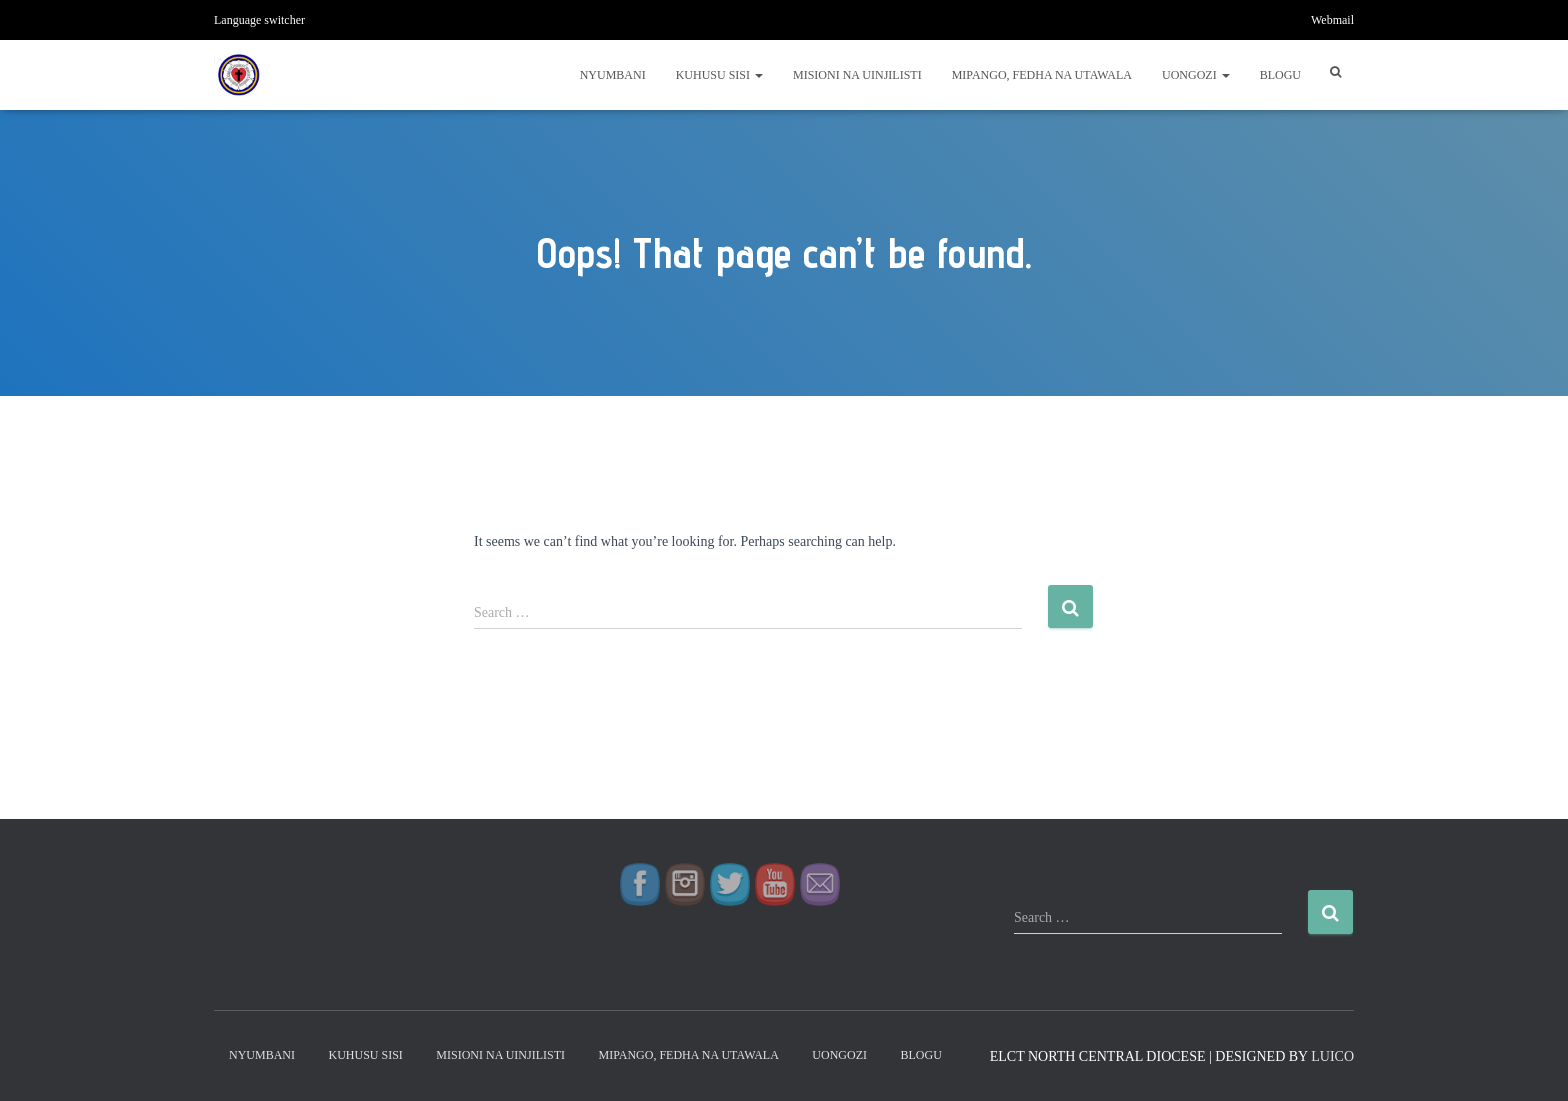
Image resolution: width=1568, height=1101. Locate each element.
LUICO (1332, 1056)
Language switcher (259, 20)
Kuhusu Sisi (719, 75)
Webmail (1332, 20)
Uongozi (1196, 75)
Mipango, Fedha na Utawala (1042, 75)
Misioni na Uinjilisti (857, 75)
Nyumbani (613, 75)
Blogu (1280, 75)
